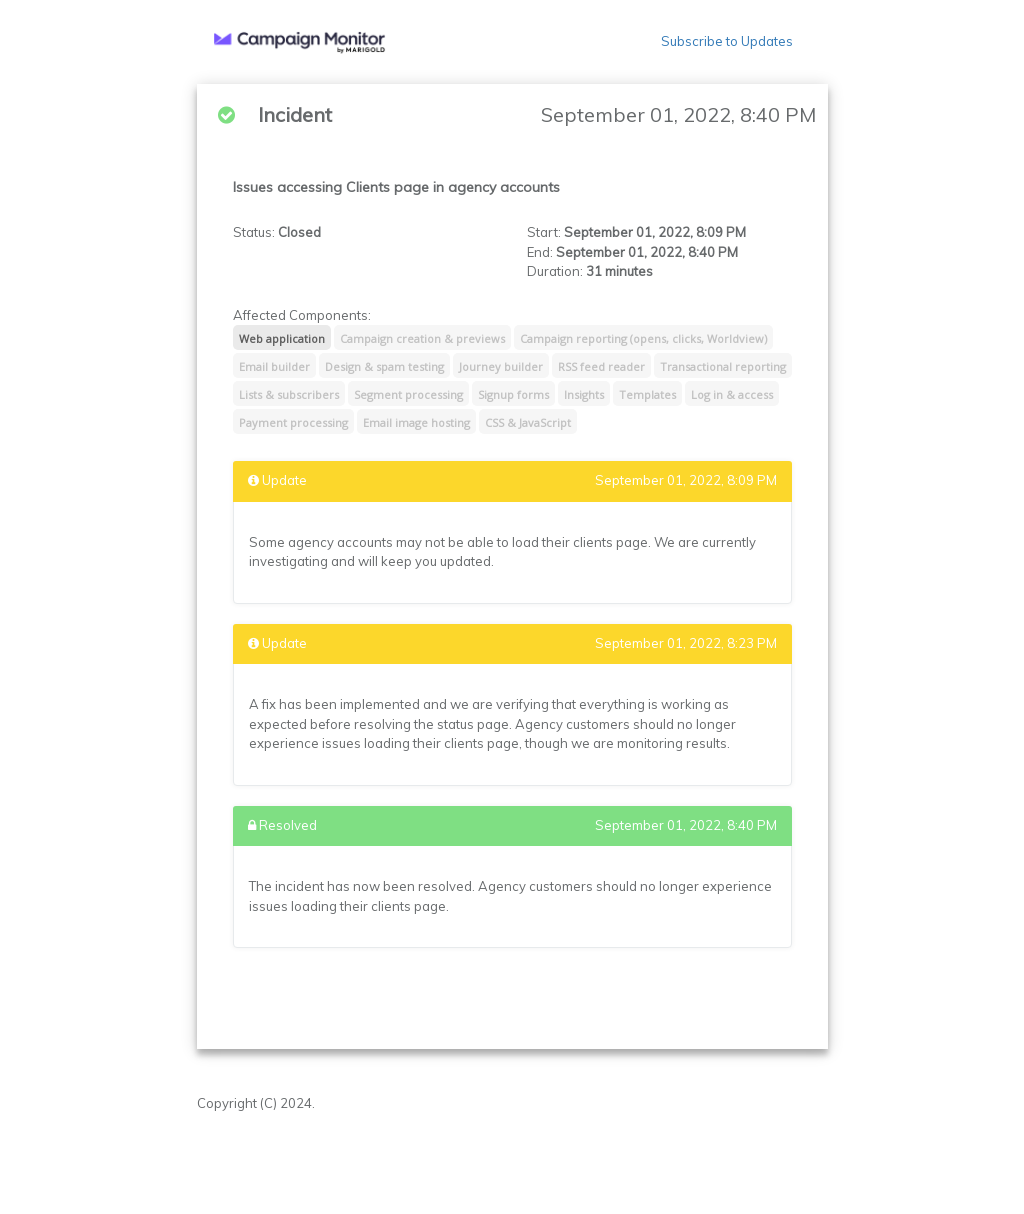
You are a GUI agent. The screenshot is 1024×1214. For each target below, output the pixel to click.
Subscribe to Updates (727, 41)
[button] (299, 42)
